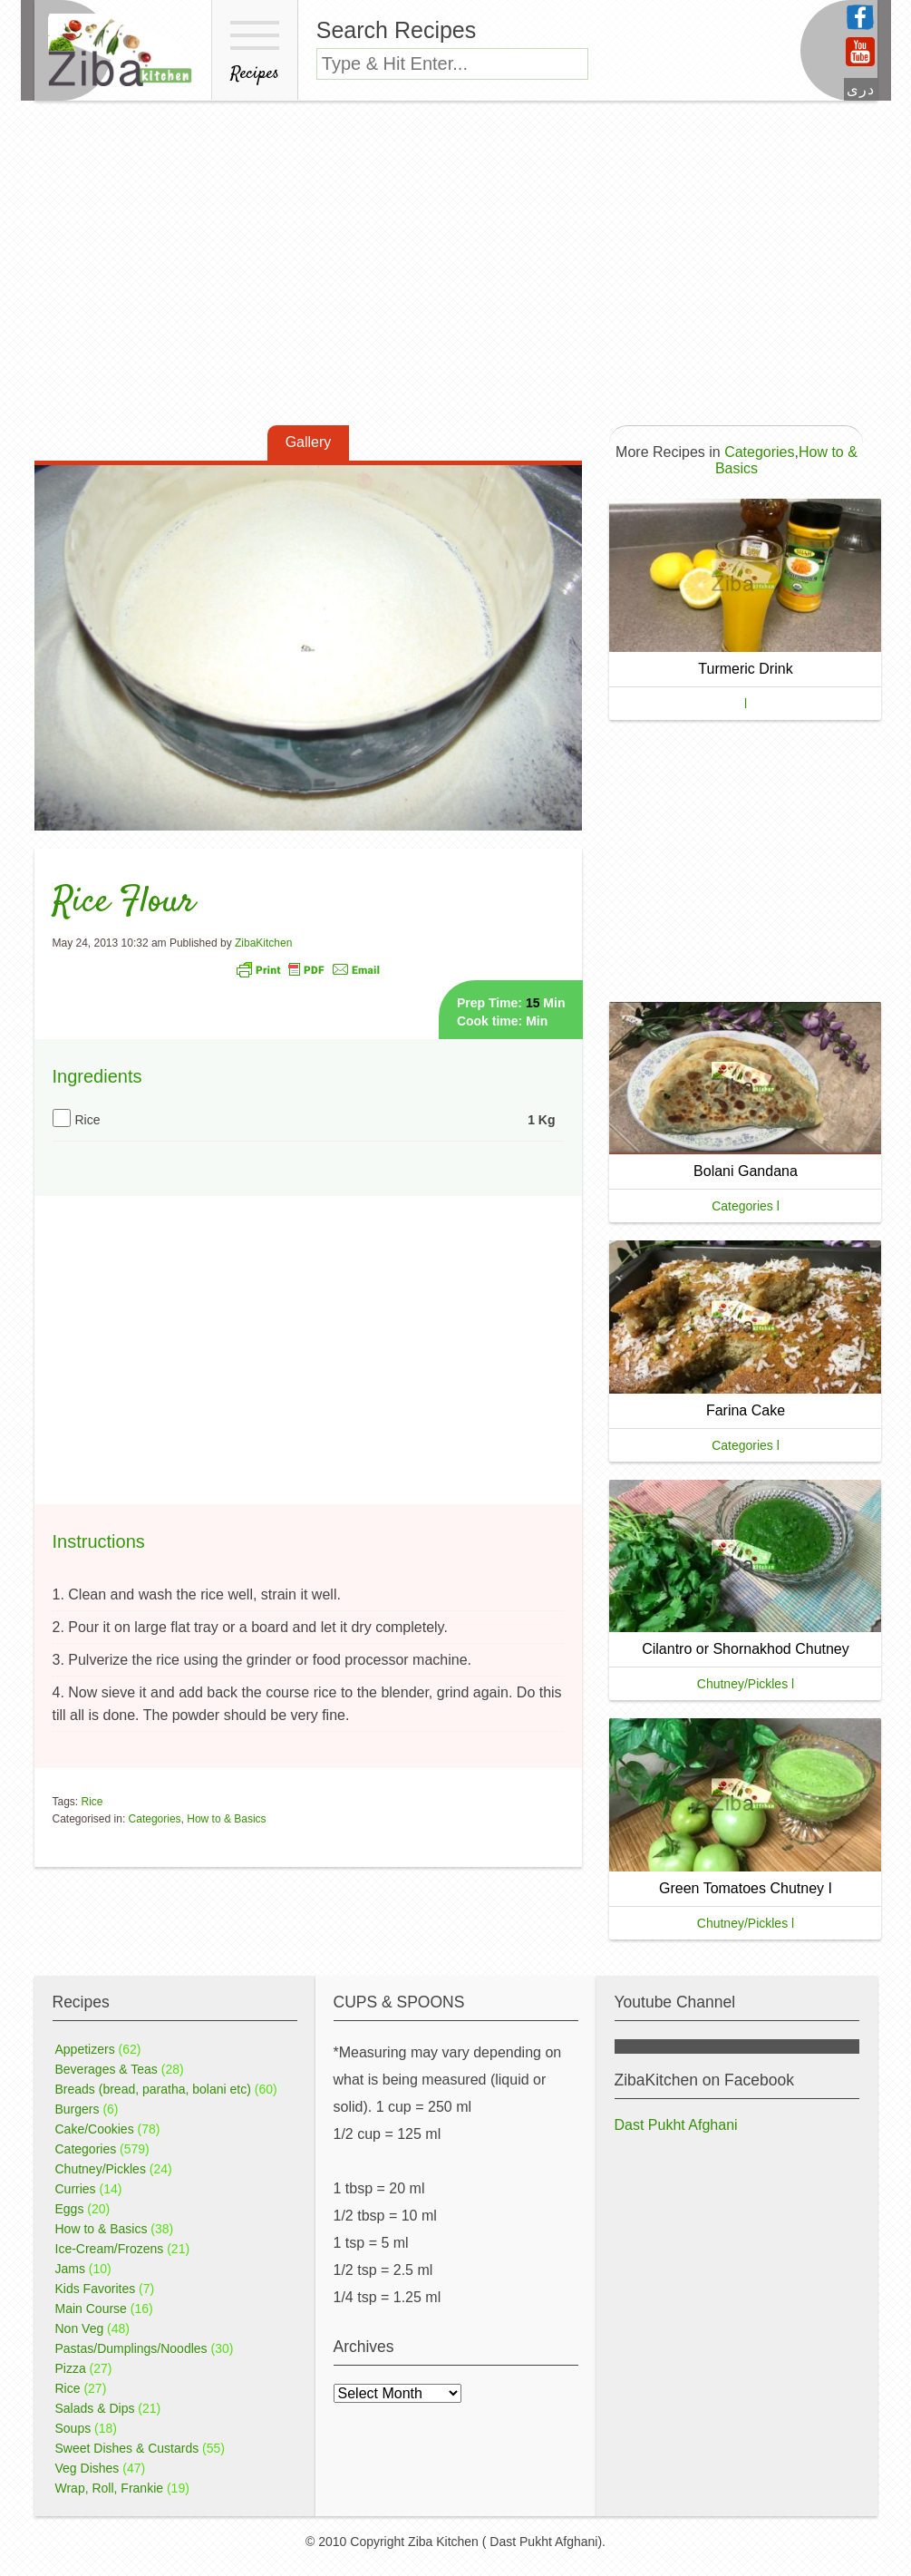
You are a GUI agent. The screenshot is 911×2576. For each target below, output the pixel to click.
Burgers (77, 2109)
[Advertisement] (455, 275)
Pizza (70, 2368)
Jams (70, 2268)
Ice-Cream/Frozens (109, 2248)
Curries (75, 2189)
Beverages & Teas (106, 2069)
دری (861, 89)
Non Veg (79, 2328)
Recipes (254, 54)
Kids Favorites (95, 2288)
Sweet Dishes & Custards (127, 2448)
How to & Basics (226, 1819)
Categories (155, 1819)
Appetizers (85, 2049)
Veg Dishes (87, 2468)
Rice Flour (124, 902)
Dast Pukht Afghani (676, 2125)
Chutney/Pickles (100, 2169)
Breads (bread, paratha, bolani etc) (153, 2089)
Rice (92, 1801)
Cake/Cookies (94, 2129)
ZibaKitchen (263, 943)
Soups (73, 2428)
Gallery (309, 442)
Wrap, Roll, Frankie (109, 2488)
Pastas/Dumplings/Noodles (131, 2348)
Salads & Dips (95, 2408)
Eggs (69, 2209)
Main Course (91, 2308)
